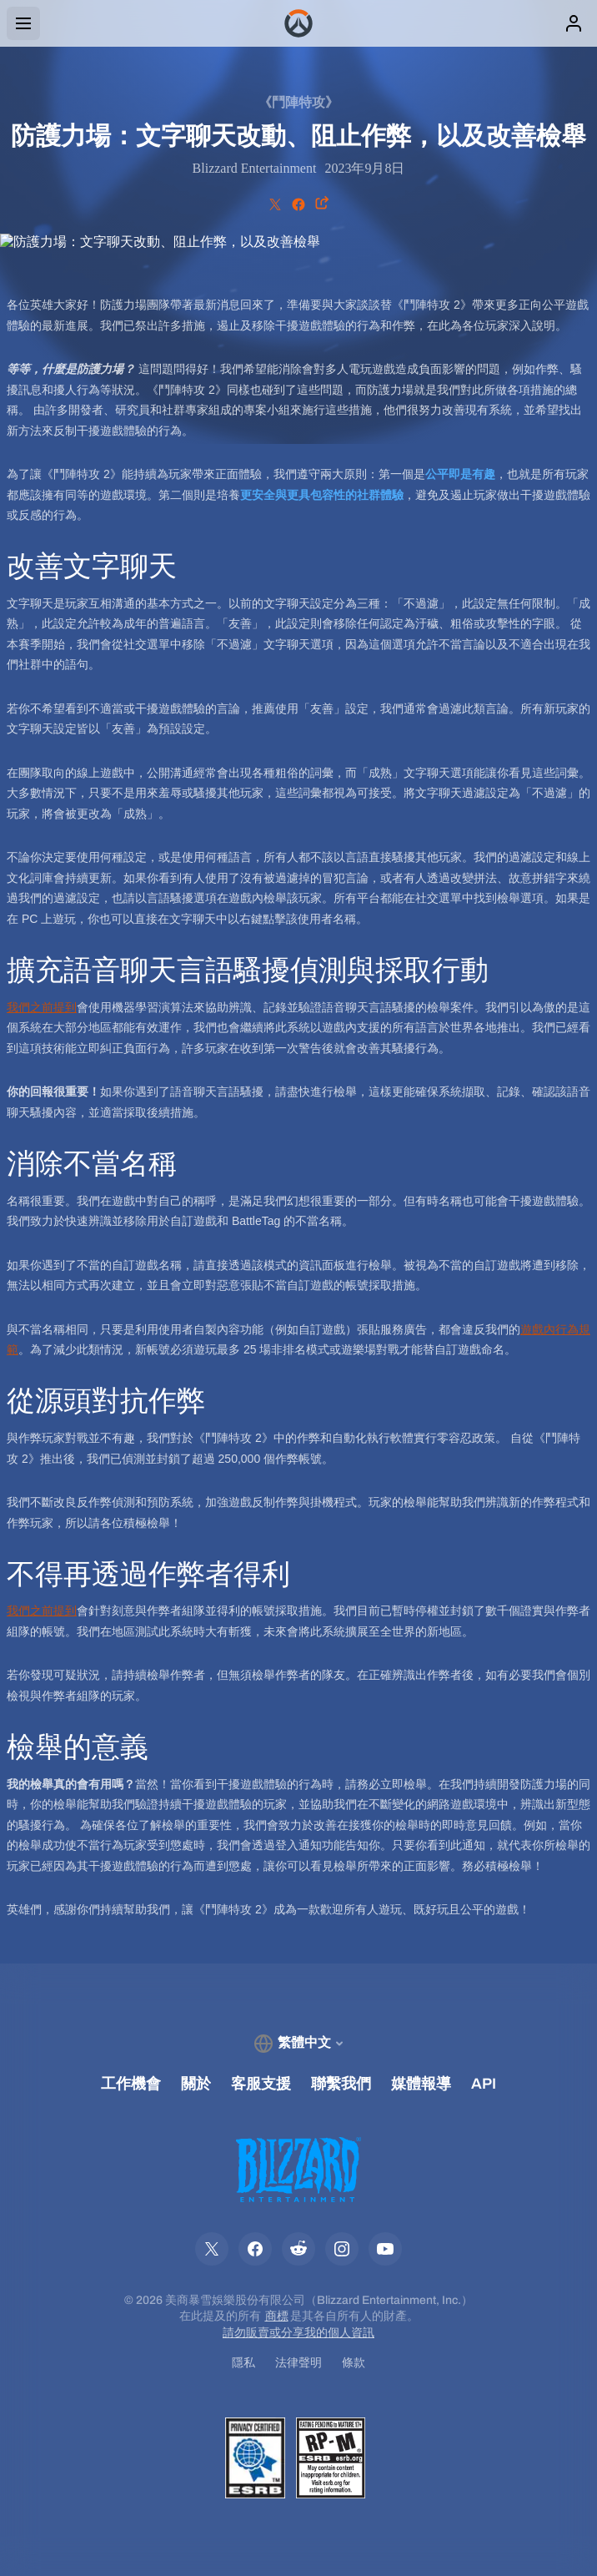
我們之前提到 (42, 1007)
